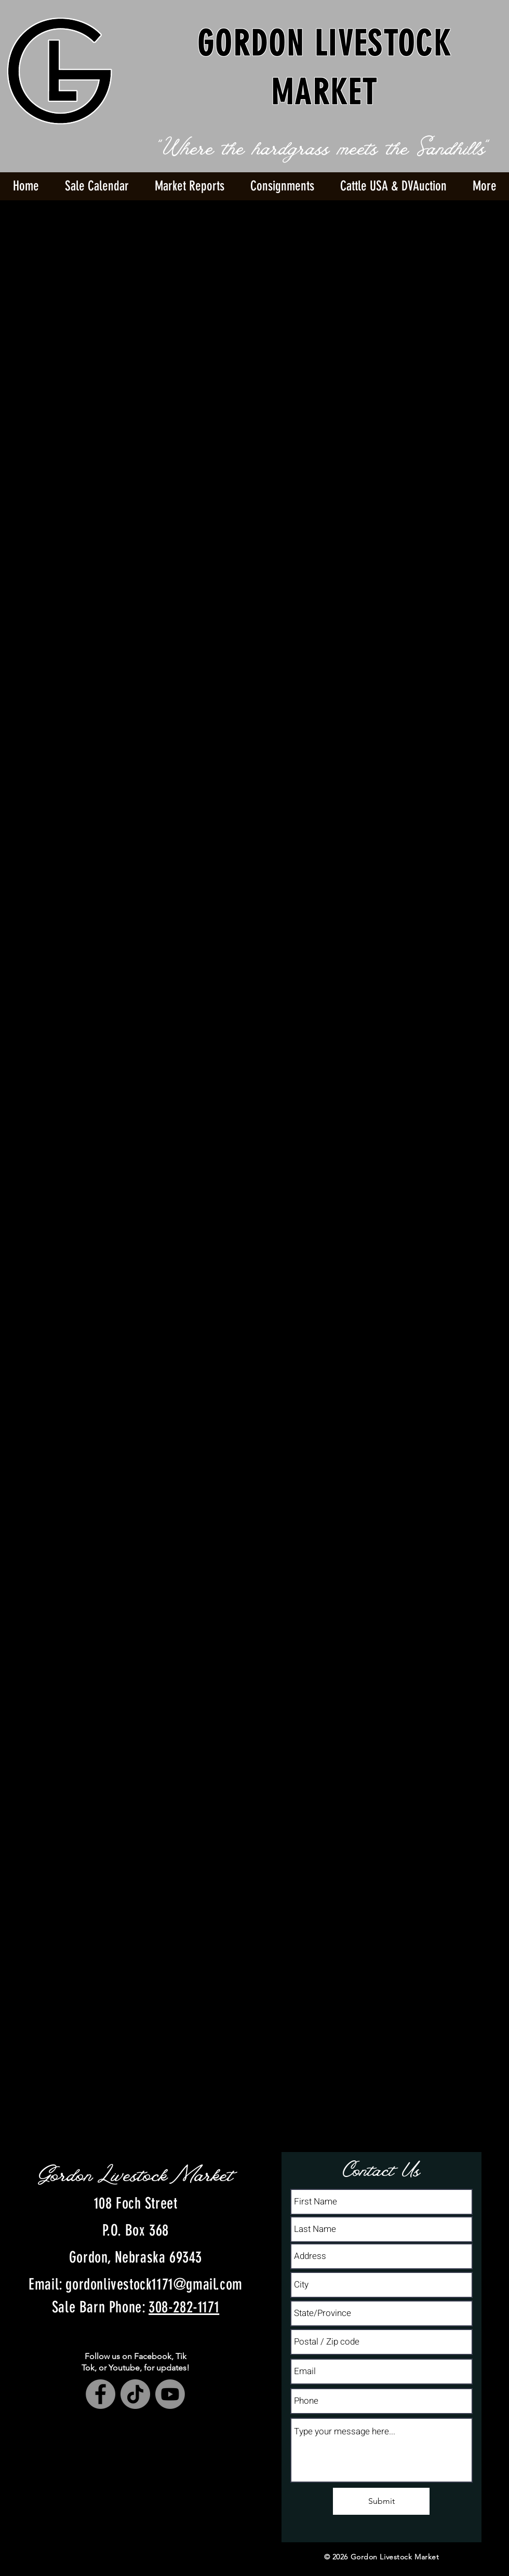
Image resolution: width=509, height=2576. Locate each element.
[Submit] (381, 2501)
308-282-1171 (184, 2307)
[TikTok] (135, 2394)
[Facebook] (100, 2394)
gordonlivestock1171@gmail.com (153, 2284)
